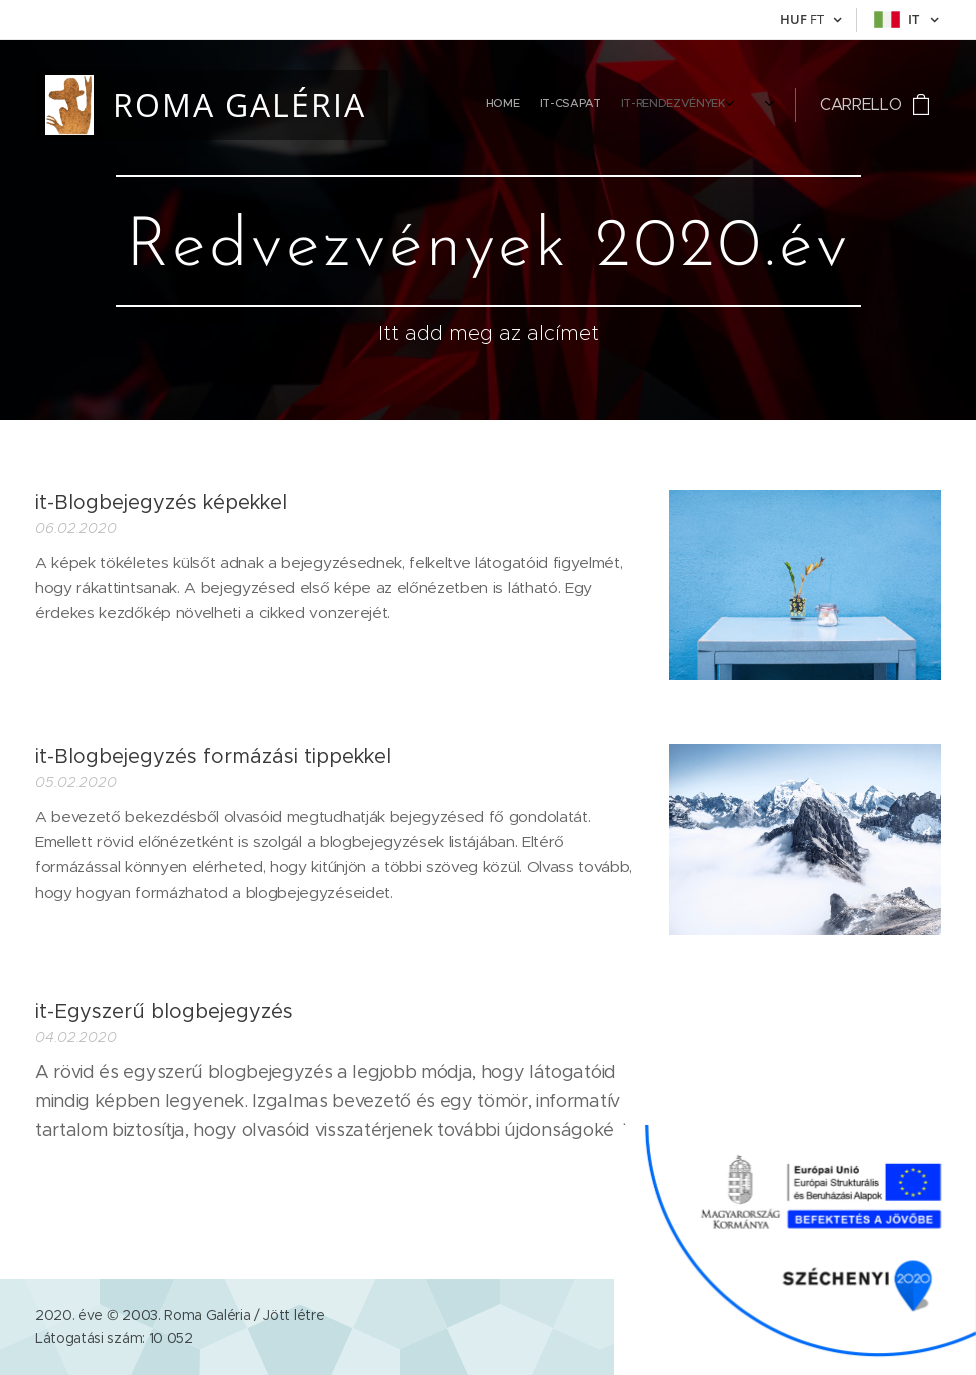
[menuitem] (602, 105)
